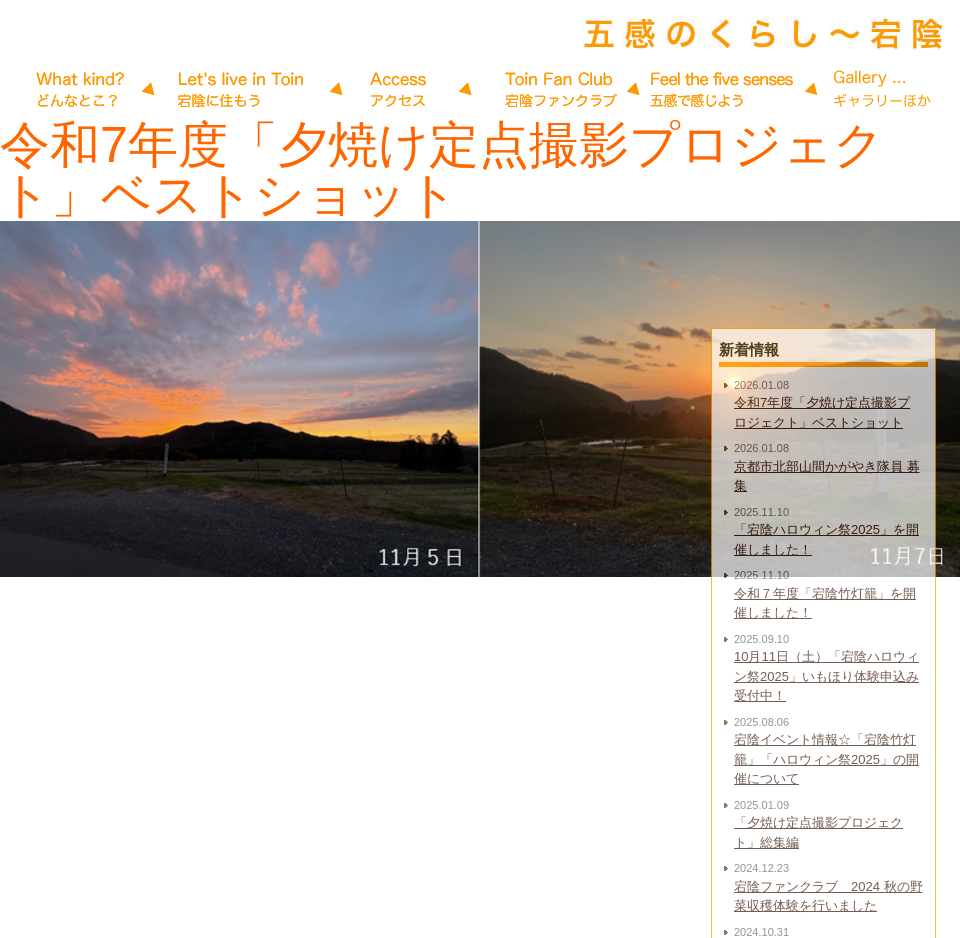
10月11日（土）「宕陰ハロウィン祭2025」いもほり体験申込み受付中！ (826, 733)
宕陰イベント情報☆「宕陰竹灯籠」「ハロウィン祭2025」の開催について (826, 816)
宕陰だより (82, 90)
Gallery (722, 90)
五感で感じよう (562, 90)
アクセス (402, 90)
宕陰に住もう (242, 90)
